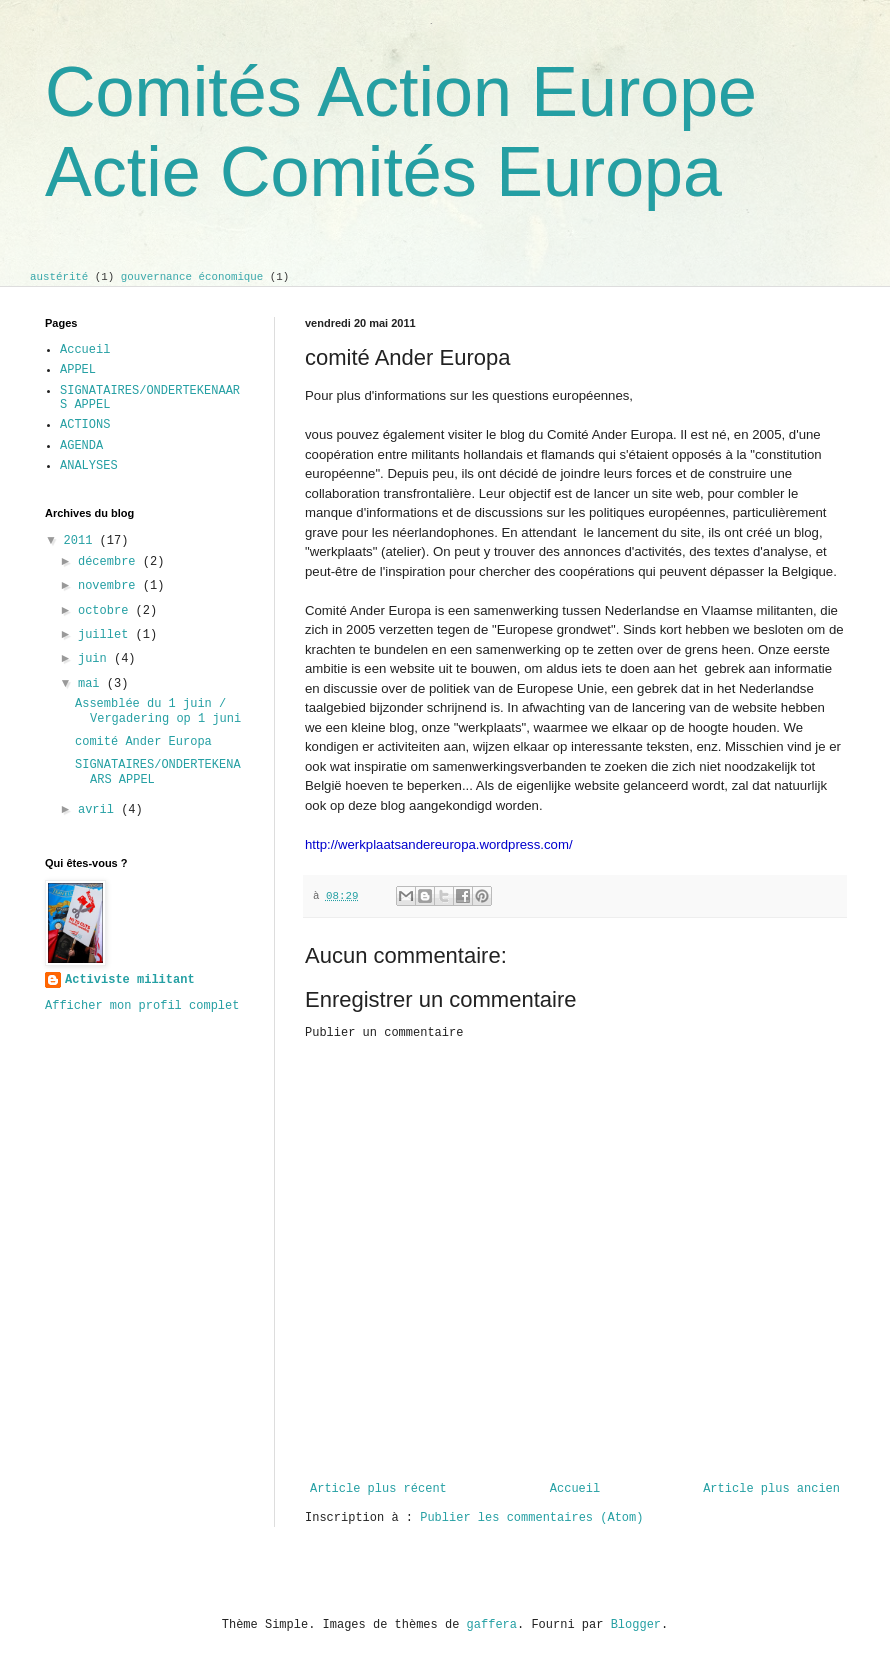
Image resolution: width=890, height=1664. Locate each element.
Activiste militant (130, 980)
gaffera (492, 1625)
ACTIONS (85, 425)
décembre (110, 562)
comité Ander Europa (143, 742)
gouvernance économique (192, 277)
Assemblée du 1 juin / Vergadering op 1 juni (158, 711)
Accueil (575, 1489)
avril (99, 810)
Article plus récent (378, 1489)
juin (96, 659)
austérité (59, 277)
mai (92, 684)
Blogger (636, 1625)
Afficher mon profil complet (142, 1006)
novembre (110, 586)
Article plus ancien (771, 1489)
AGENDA (81, 446)
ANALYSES (89, 466)
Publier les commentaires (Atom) (531, 1518)
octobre (107, 611)
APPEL (78, 370)
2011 (82, 541)
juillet (107, 635)
